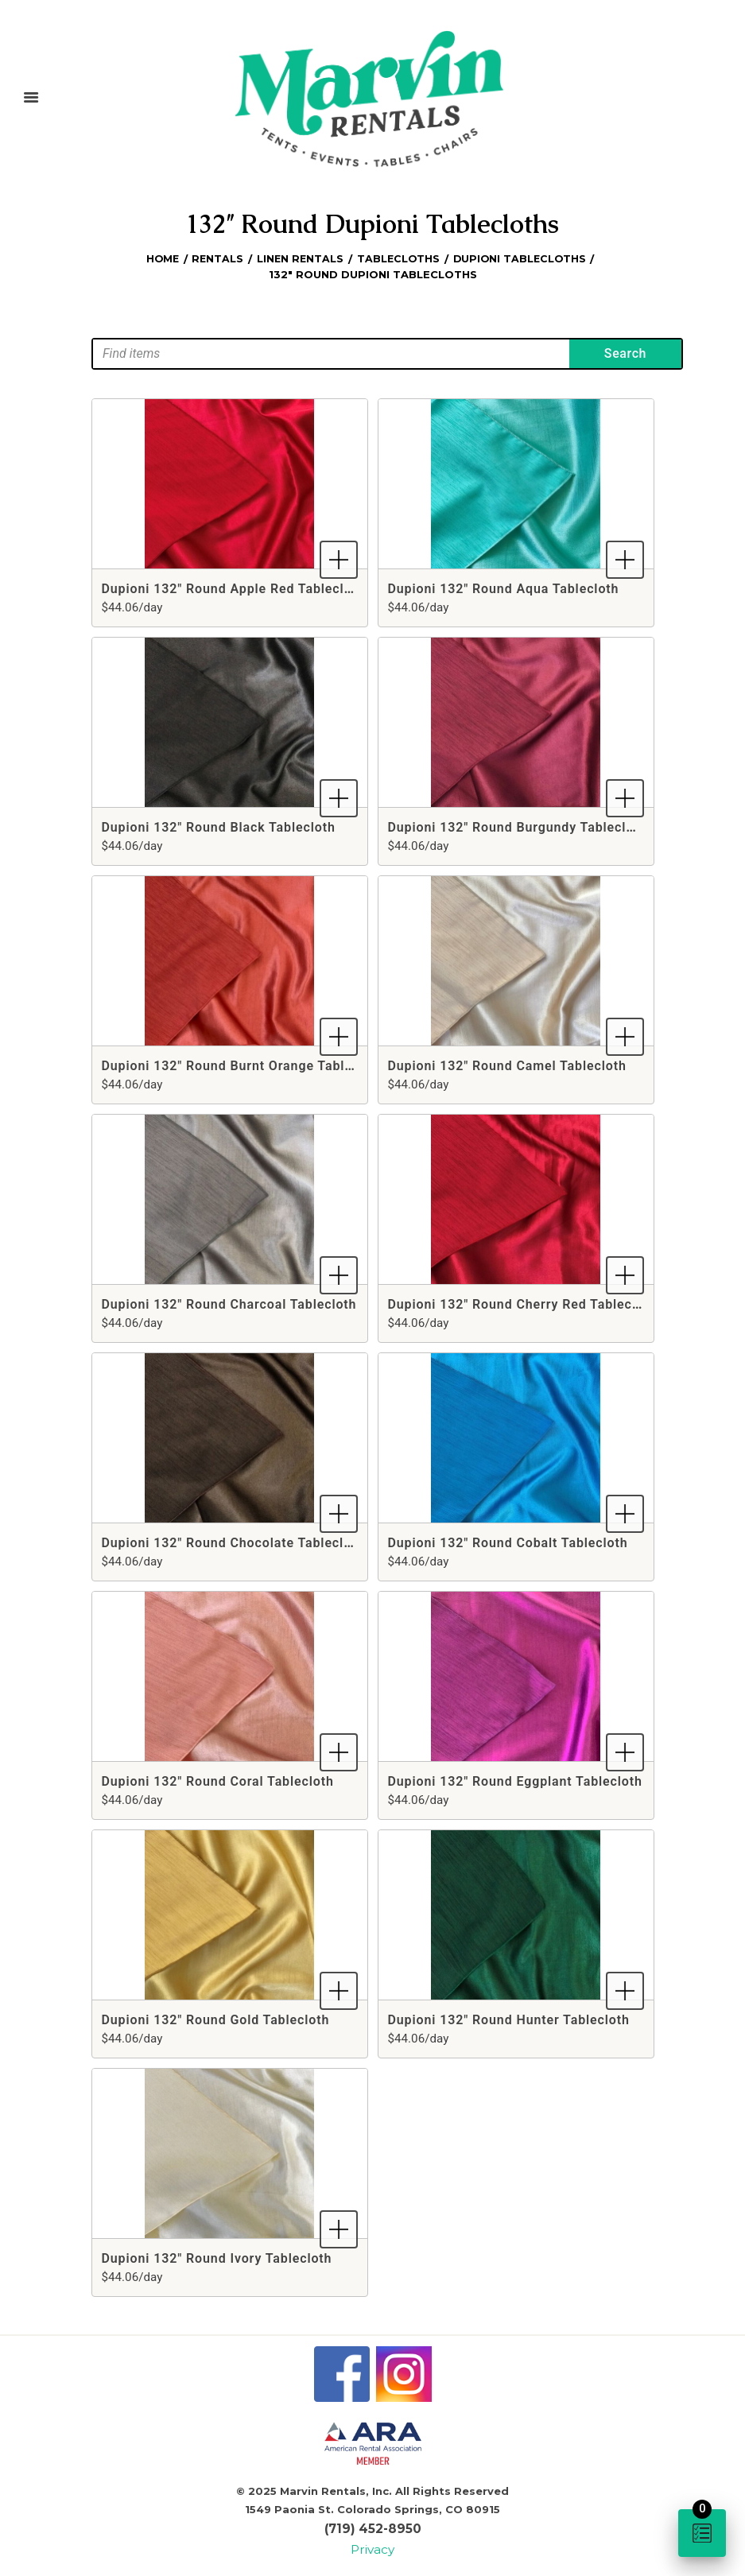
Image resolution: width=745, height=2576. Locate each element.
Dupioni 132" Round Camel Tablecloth (507, 1064)
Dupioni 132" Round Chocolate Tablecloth (233, 1541)
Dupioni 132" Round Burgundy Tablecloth (517, 825)
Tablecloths (398, 257)
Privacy (372, 2543)
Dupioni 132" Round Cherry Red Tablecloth (522, 1302)
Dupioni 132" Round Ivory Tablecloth (217, 2256)
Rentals (215, 257)
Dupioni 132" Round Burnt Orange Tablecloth (243, 1064)
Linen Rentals (299, 257)
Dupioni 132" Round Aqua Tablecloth (503, 587)
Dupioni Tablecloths (522, 257)
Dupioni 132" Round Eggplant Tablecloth (515, 1779)
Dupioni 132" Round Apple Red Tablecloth (233, 587)
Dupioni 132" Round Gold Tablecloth (216, 2018)
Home (159, 257)
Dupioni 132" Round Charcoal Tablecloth (229, 1302)
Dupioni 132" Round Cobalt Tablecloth (508, 1541)
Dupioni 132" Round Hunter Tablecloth (509, 2018)
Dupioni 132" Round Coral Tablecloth (218, 1779)
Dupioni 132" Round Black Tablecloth (219, 825)
